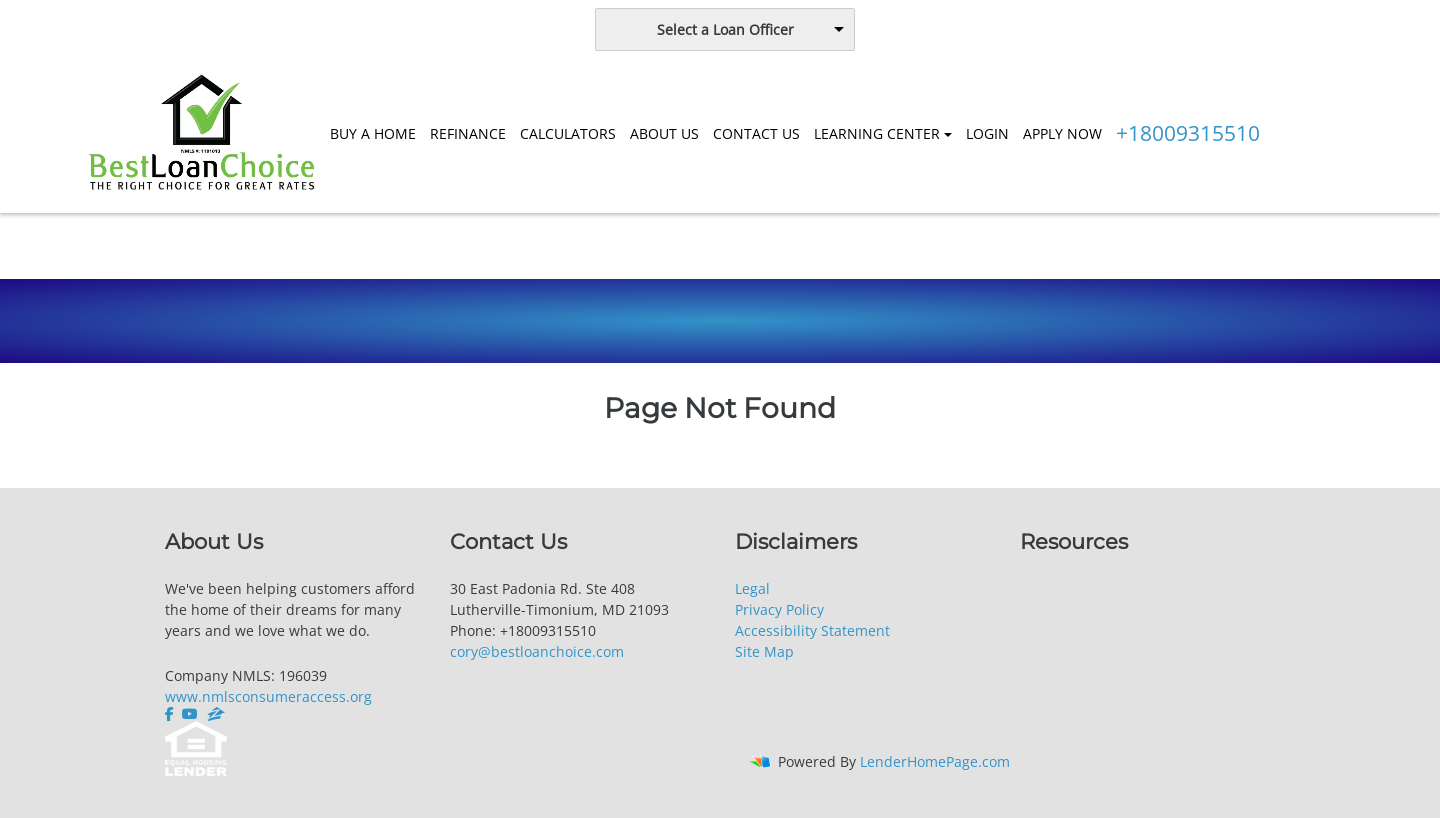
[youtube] (190, 714)
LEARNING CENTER (877, 133)
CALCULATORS (568, 133)
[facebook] (171, 714)
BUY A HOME (373, 133)
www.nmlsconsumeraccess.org (268, 696)
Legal (752, 588)
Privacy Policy (779, 609)
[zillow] (216, 714)
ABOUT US (664, 133)
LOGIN (987, 133)
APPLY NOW (1062, 133)
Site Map (764, 651)
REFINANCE (468, 133)
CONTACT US (756, 133)
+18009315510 (1188, 133)
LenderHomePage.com (935, 761)
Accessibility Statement (812, 630)
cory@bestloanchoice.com (537, 651)
